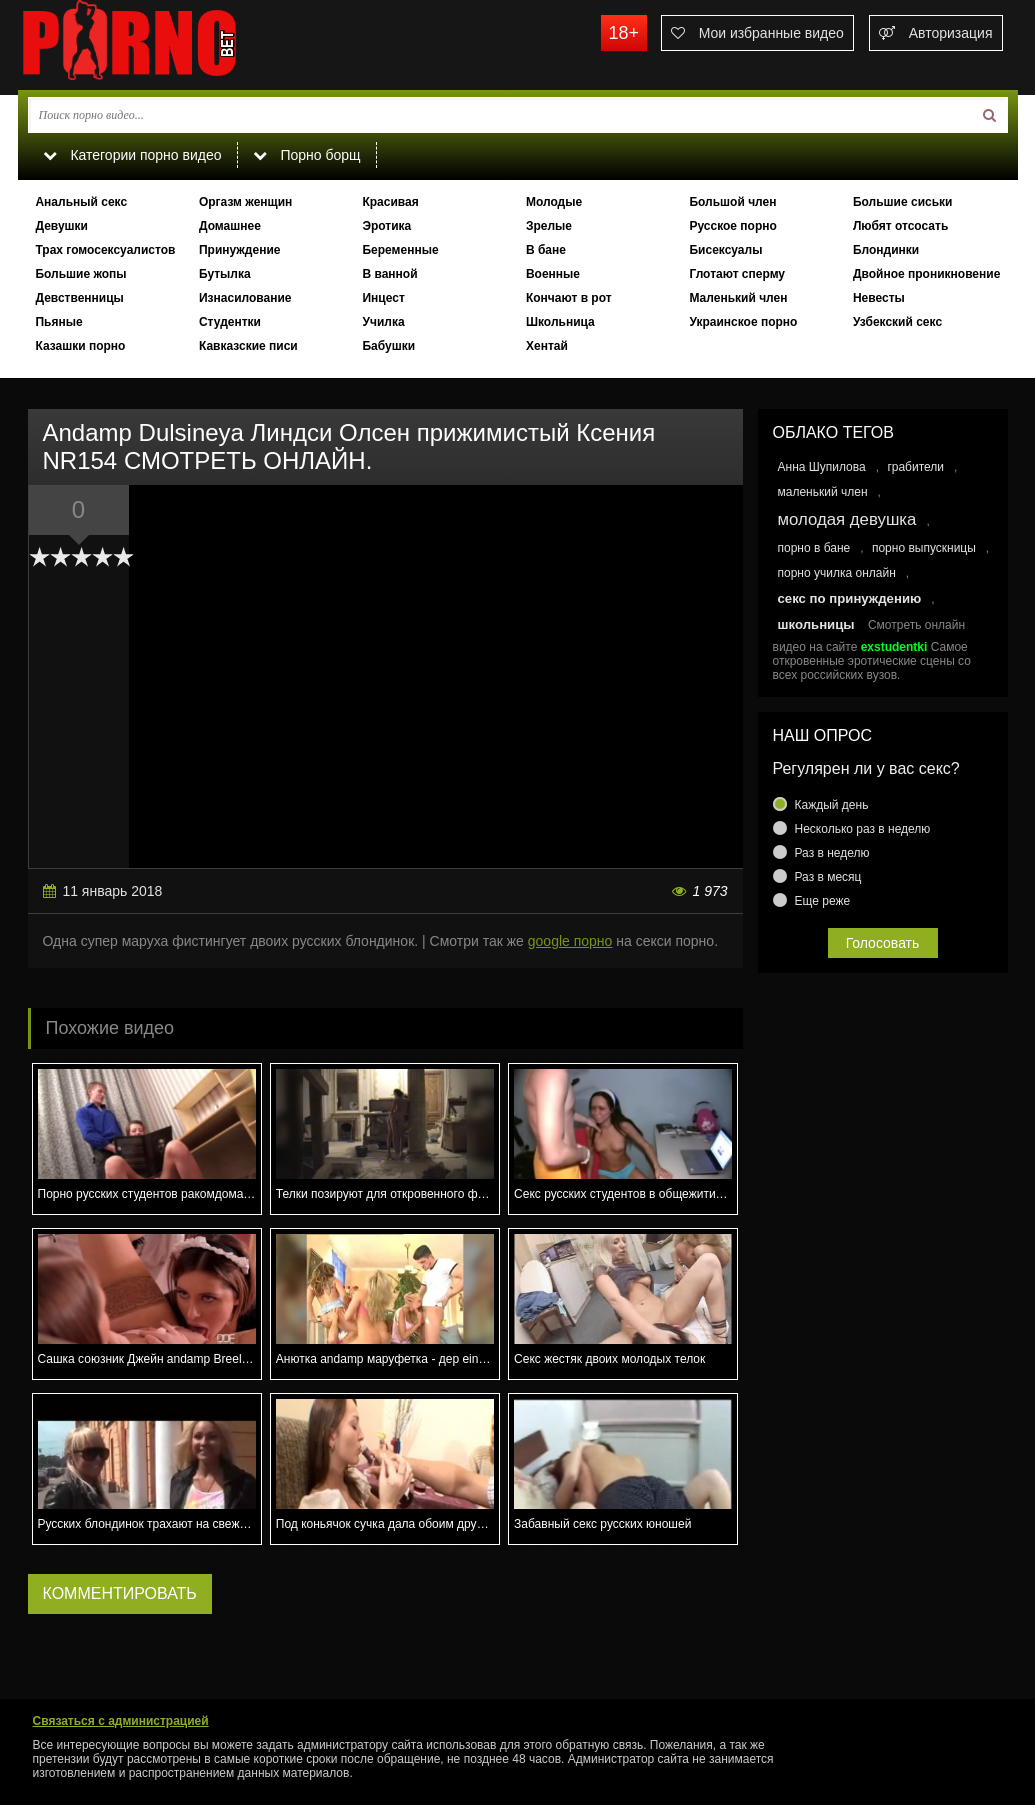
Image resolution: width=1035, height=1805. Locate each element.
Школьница (560, 322)
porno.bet (168, 45)
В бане (546, 250)
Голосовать (883, 943)
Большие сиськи (903, 202)
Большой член (732, 202)
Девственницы (79, 298)
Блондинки (886, 250)
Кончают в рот (569, 298)
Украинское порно (743, 322)
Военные (553, 274)
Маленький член (738, 298)
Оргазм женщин (245, 202)
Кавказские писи (248, 346)
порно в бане (814, 548)
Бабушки (388, 346)
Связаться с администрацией (121, 1721)
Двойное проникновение (926, 274)
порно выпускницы (924, 548)
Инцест (383, 298)
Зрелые (549, 226)
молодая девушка (847, 519)
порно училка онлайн (837, 573)
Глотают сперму (737, 274)
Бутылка (225, 274)
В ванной (389, 274)
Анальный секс (81, 202)
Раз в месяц (828, 877)
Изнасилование (245, 298)
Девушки (61, 226)
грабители (915, 467)
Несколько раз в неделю (863, 829)
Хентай (547, 346)
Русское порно (732, 226)
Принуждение (240, 250)
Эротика (386, 226)
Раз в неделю (832, 853)
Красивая (390, 202)
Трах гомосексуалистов (105, 250)
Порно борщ (307, 155)
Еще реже (823, 901)
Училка (383, 322)
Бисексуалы (725, 250)
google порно (570, 941)
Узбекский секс (897, 322)
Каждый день (832, 805)
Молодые (554, 202)
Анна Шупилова (822, 467)
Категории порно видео (132, 155)
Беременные (400, 250)
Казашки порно (80, 346)
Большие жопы (80, 274)
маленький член (823, 492)
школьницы (816, 624)
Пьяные (58, 322)
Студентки (230, 322)
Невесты (879, 298)
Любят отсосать (900, 226)
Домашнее (230, 226)
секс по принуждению (850, 598)
